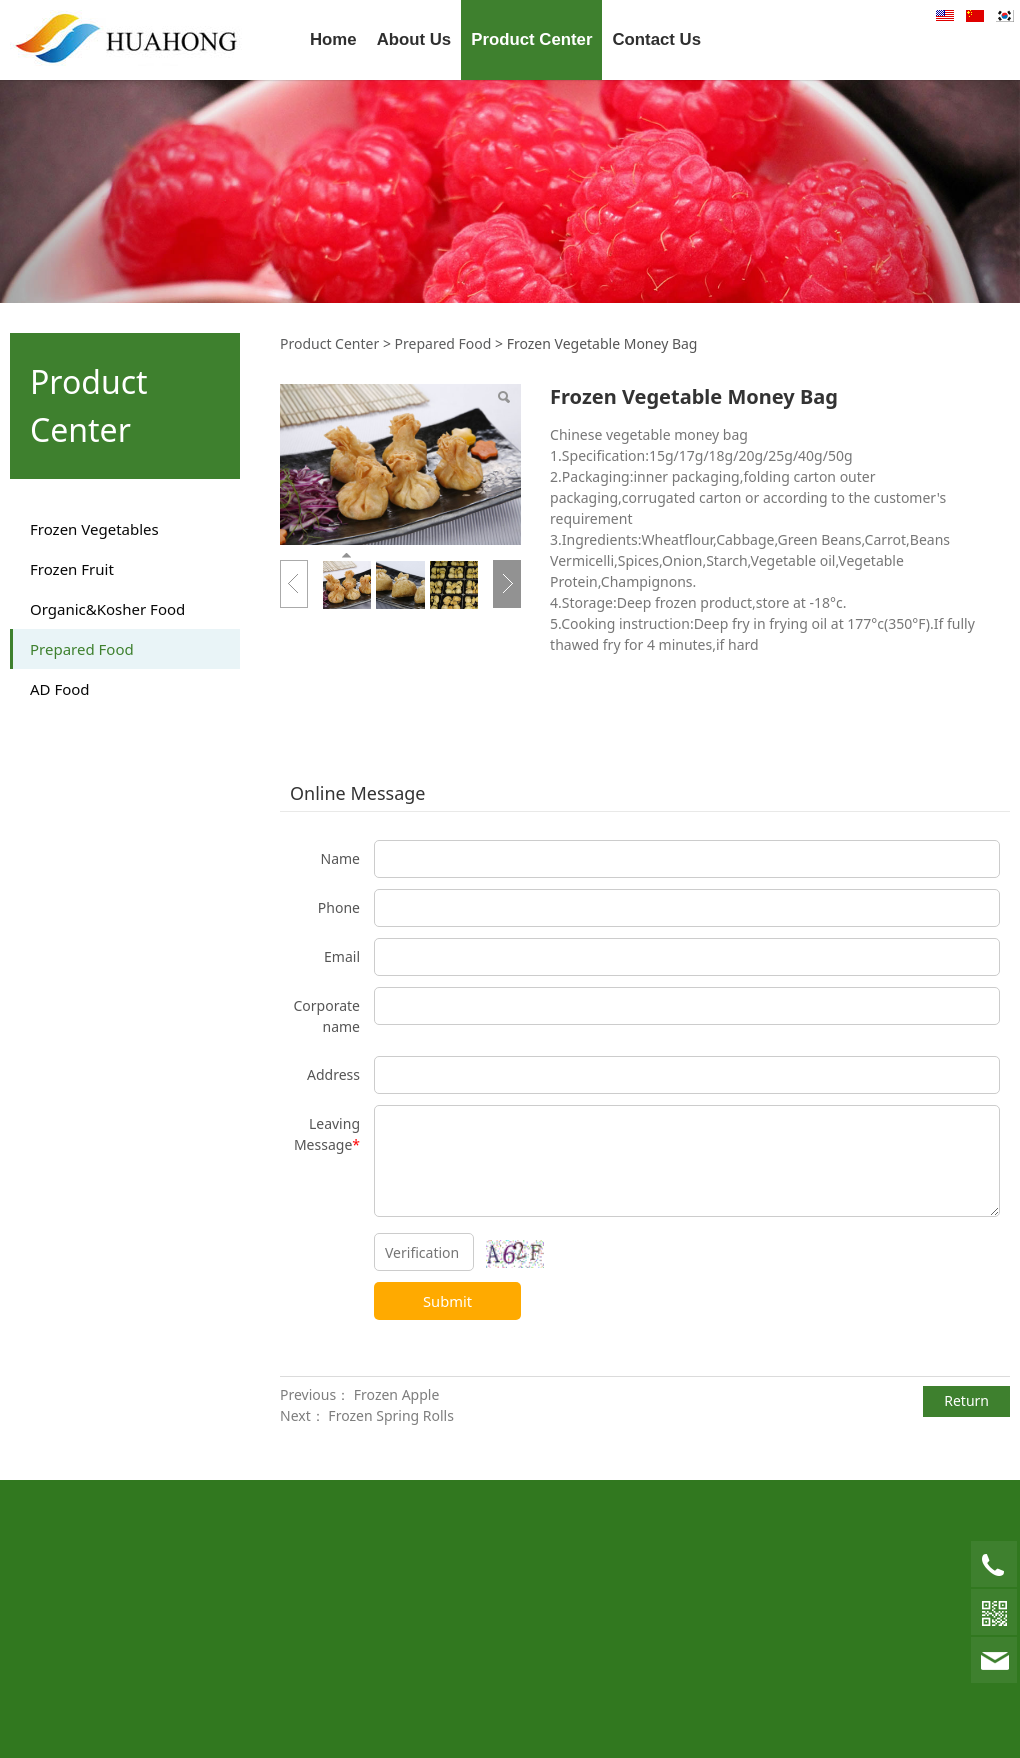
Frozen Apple (397, 1394)
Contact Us (656, 39)
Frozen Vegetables (94, 529)
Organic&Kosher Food (107, 609)
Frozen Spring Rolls (391, 1415)
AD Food (60, 689)
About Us (414, 39)
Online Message (357, 793)
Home (333, 39)
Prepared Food (82, 649)
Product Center (531, 39)
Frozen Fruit (72, 569)
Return (966, 1400)
